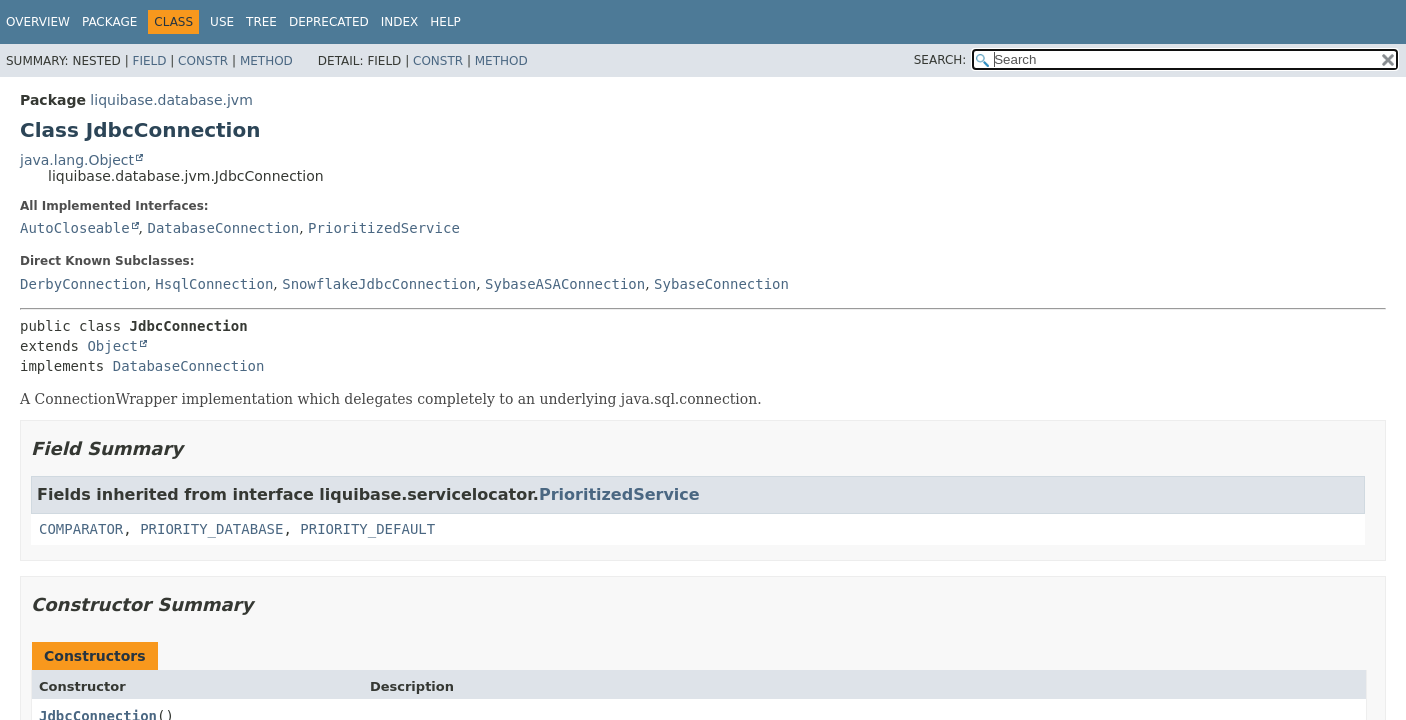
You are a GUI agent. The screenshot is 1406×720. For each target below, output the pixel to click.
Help (445, 22)
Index (400, 22)
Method (266, 61)
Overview (38, 22)
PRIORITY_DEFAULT (367, 529)
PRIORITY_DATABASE (211, 529)
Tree (261, 22)
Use (222, 22)
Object (112, 346)
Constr (203, 61)
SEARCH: (940, 60)
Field (149, 61)
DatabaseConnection (223, 228)
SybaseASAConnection (565, 284)
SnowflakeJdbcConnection (379, 284)
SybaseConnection (721, 284)
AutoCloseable (75, 228)
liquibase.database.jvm (171, 100)
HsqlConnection (214, 284)
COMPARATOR (81, 529)
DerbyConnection (83, 284)
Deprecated (329, 22)
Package (109, 22)
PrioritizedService (384, 228)
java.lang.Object (77, 160)
